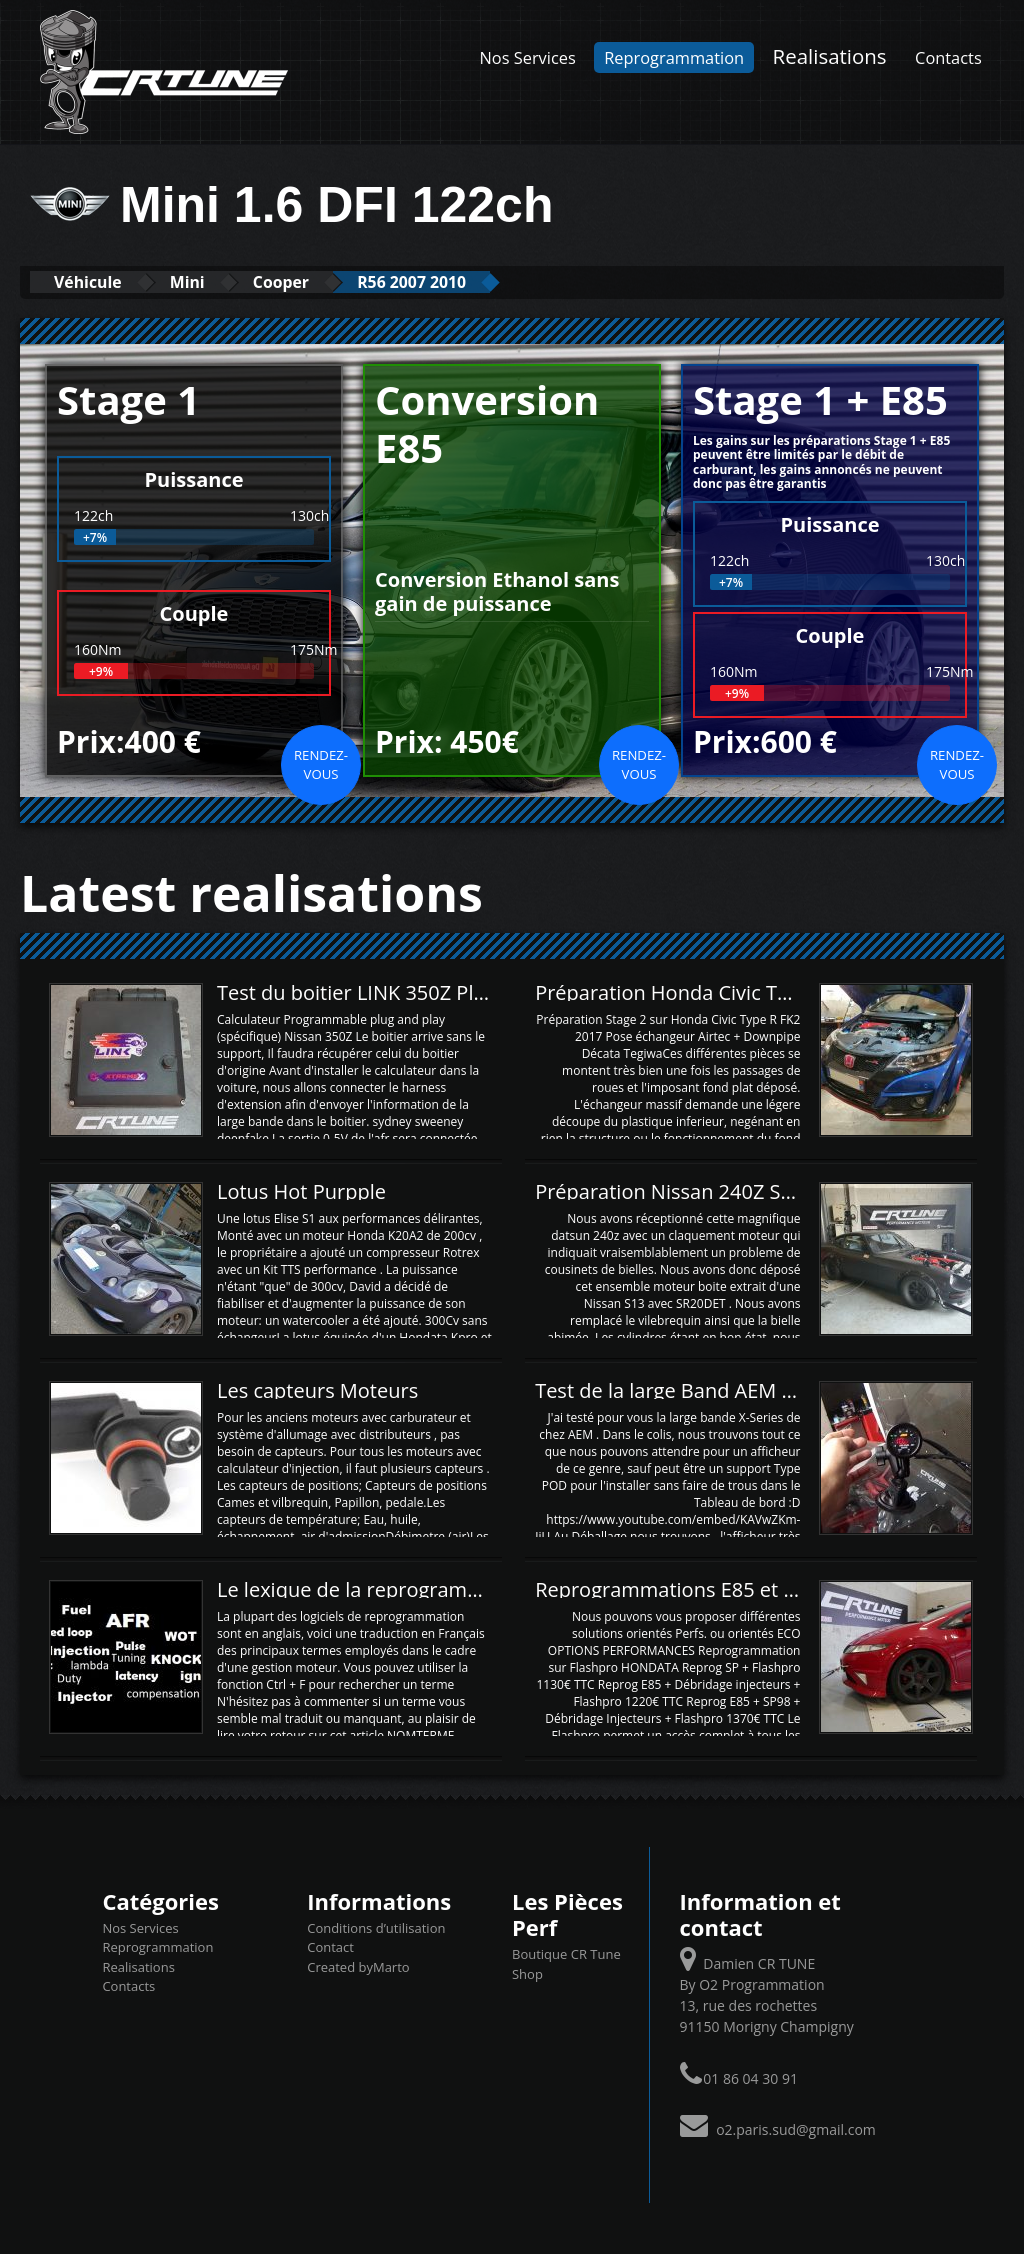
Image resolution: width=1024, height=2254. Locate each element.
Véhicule (96, 281)
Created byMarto (358, 1966)
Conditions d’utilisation (376, 1927)
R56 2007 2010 (469, 281)
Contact (330, 1947)
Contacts (948, 57)
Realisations (830, 56)
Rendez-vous (321, 764)
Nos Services (528, 57)
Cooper (320, 281)
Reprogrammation (674, 57)
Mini (212, 281)
